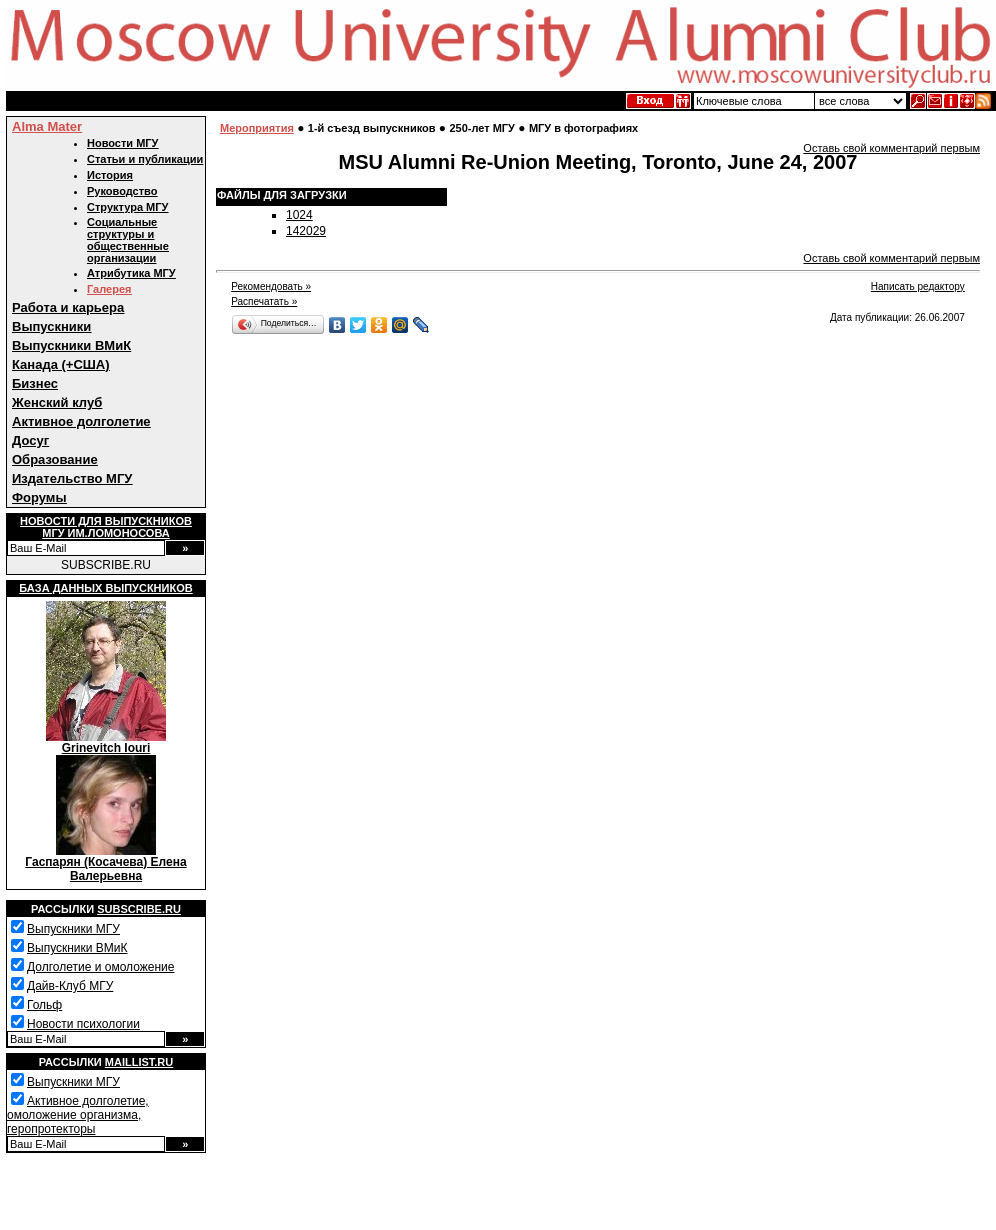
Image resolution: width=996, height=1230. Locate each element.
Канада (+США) (61, 364)
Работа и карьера (68, 307)
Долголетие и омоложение (100, 967)
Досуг (30, 440)
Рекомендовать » (271, 286)
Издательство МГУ (72, 478)
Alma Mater (47, 126)
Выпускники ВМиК (71, 345)
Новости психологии (83, 1024)
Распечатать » (264, 301)
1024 (299, 215)
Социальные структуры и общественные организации (128, 240)
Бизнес (35, 383)
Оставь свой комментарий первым (891, 148)
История (110, 175)
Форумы (39, 497)
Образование (55, 459)
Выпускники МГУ (73, 929)
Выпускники (51, 326)
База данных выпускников (105, 588)
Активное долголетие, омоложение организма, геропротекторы (78, 1115)
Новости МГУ (122, 143)
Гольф (44, 1005)
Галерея (109, 289)
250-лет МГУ (482, 128)
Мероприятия (257, 128)
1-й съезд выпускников (372, 128)
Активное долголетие (81, 421)
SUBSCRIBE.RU (106, 565)
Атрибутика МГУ (131, 273)
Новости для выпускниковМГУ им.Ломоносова (106, 527)
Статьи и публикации (145, 159)
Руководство (122, 191)
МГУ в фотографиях (583, 128)
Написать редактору (918, 286)
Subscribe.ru (139, 909)
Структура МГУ (127, 207)
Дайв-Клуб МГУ (70, 986)
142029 (306, 231)
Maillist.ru (139, 1062)
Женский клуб (57, 402)
